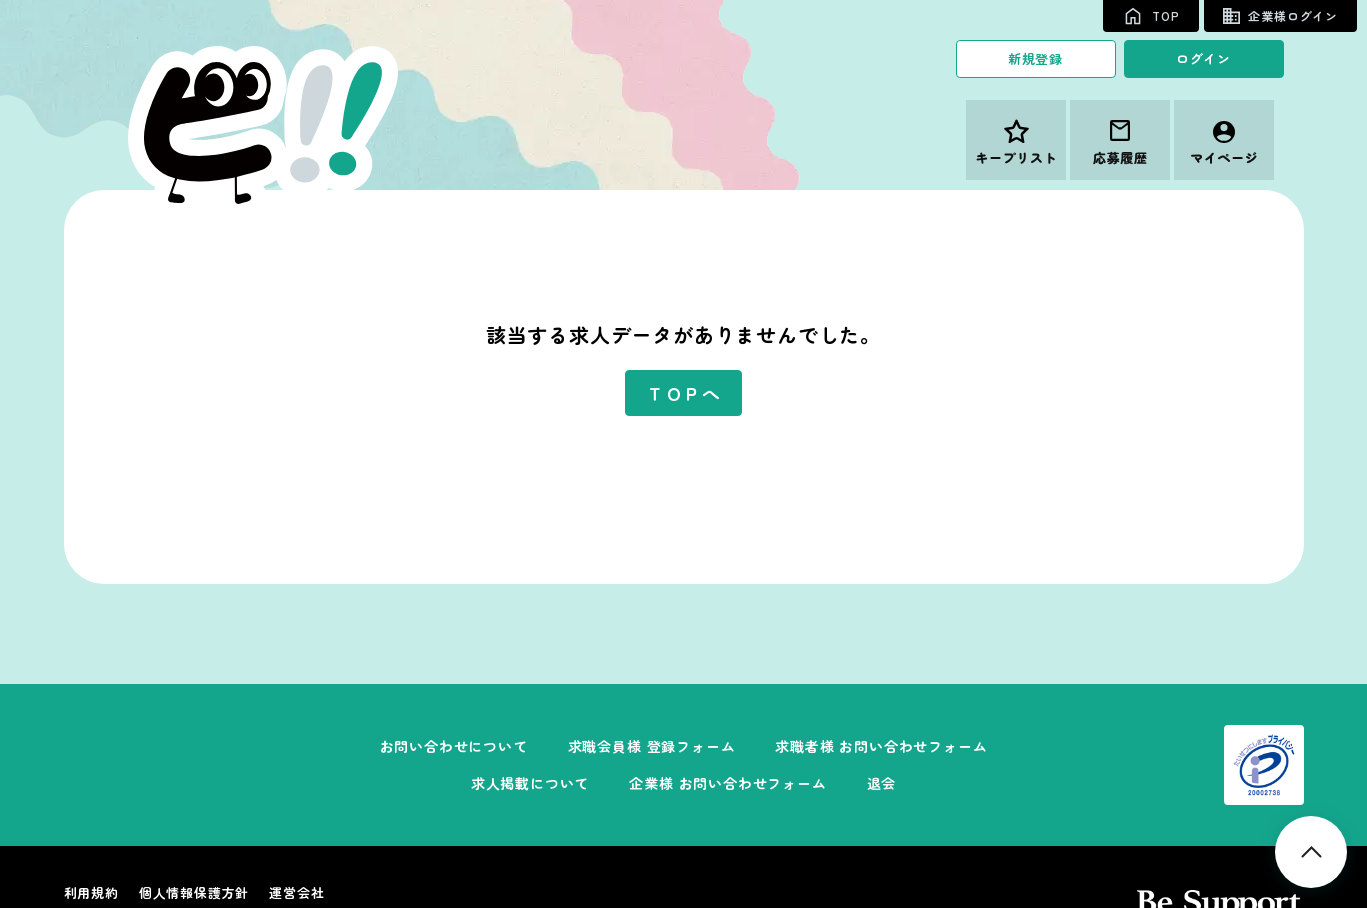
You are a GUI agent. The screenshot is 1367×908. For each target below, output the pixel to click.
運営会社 (296, 892)
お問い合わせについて (454, 746)
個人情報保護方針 (194, 892)
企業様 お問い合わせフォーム (727, 783)
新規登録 (1035, 58)
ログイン (1203, 58)
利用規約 (91, 892)
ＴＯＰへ (683, 393)
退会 (882, 783)
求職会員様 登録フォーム (652, 746)
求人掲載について (530, 783)
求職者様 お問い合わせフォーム (881, 746)
